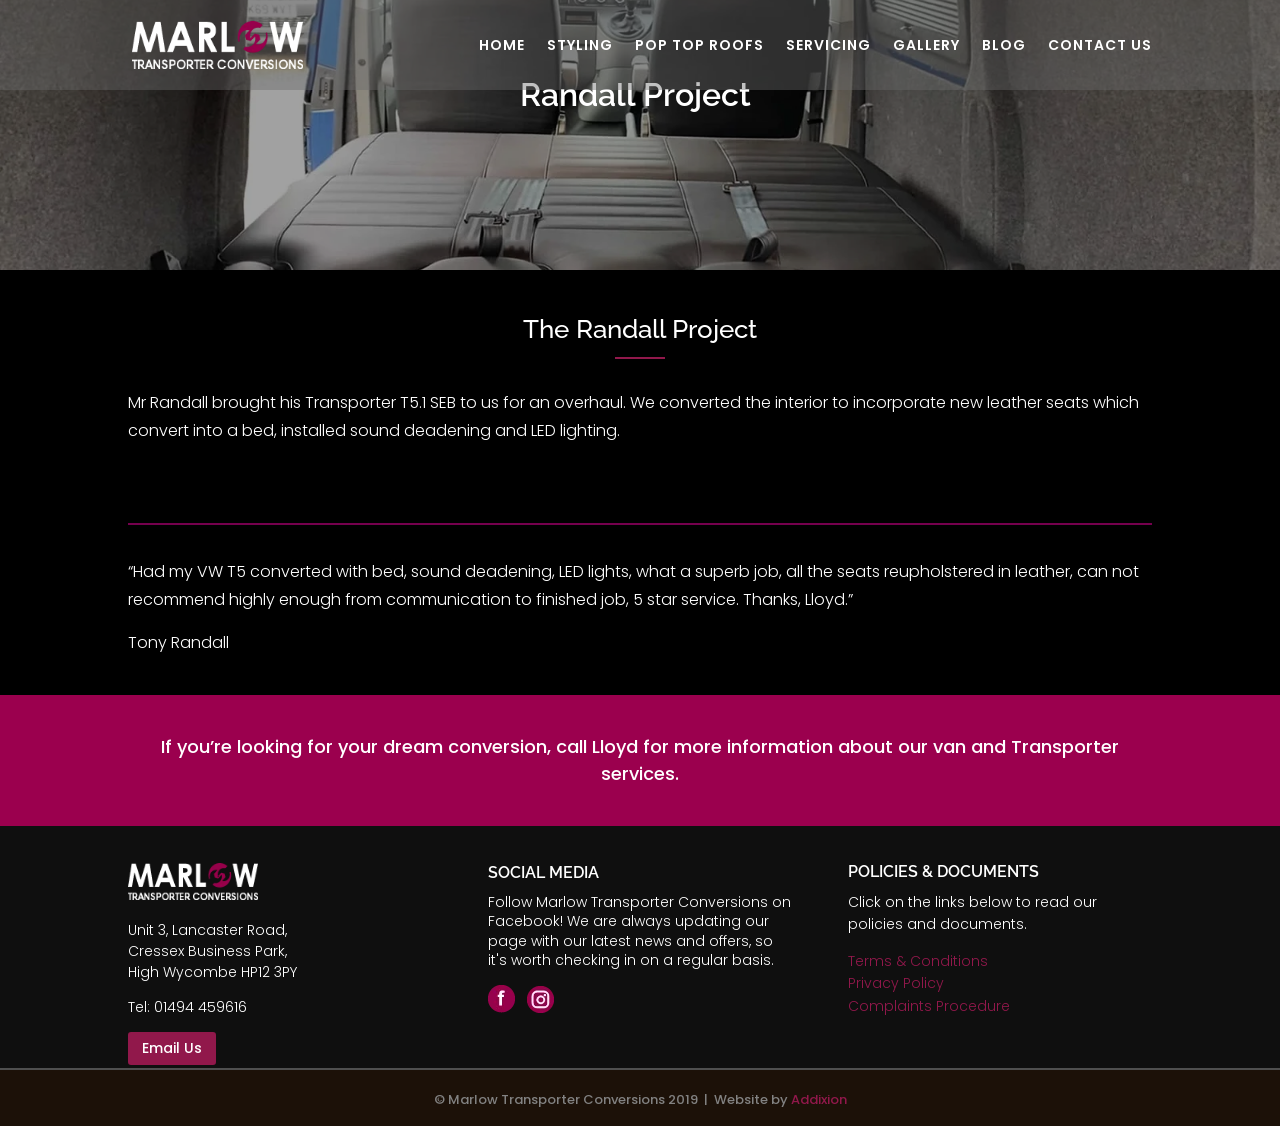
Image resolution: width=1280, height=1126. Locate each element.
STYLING (580, 46)
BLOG (1004, 46)
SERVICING (828, 46)
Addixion (819, 1099)
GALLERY (926, 46)
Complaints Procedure (929, 1006)
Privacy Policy (896, 983)
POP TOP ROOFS (699, 46)
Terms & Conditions (918, 961)
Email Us (172, 1048)
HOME (502, 46)
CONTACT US (1100, 46)
